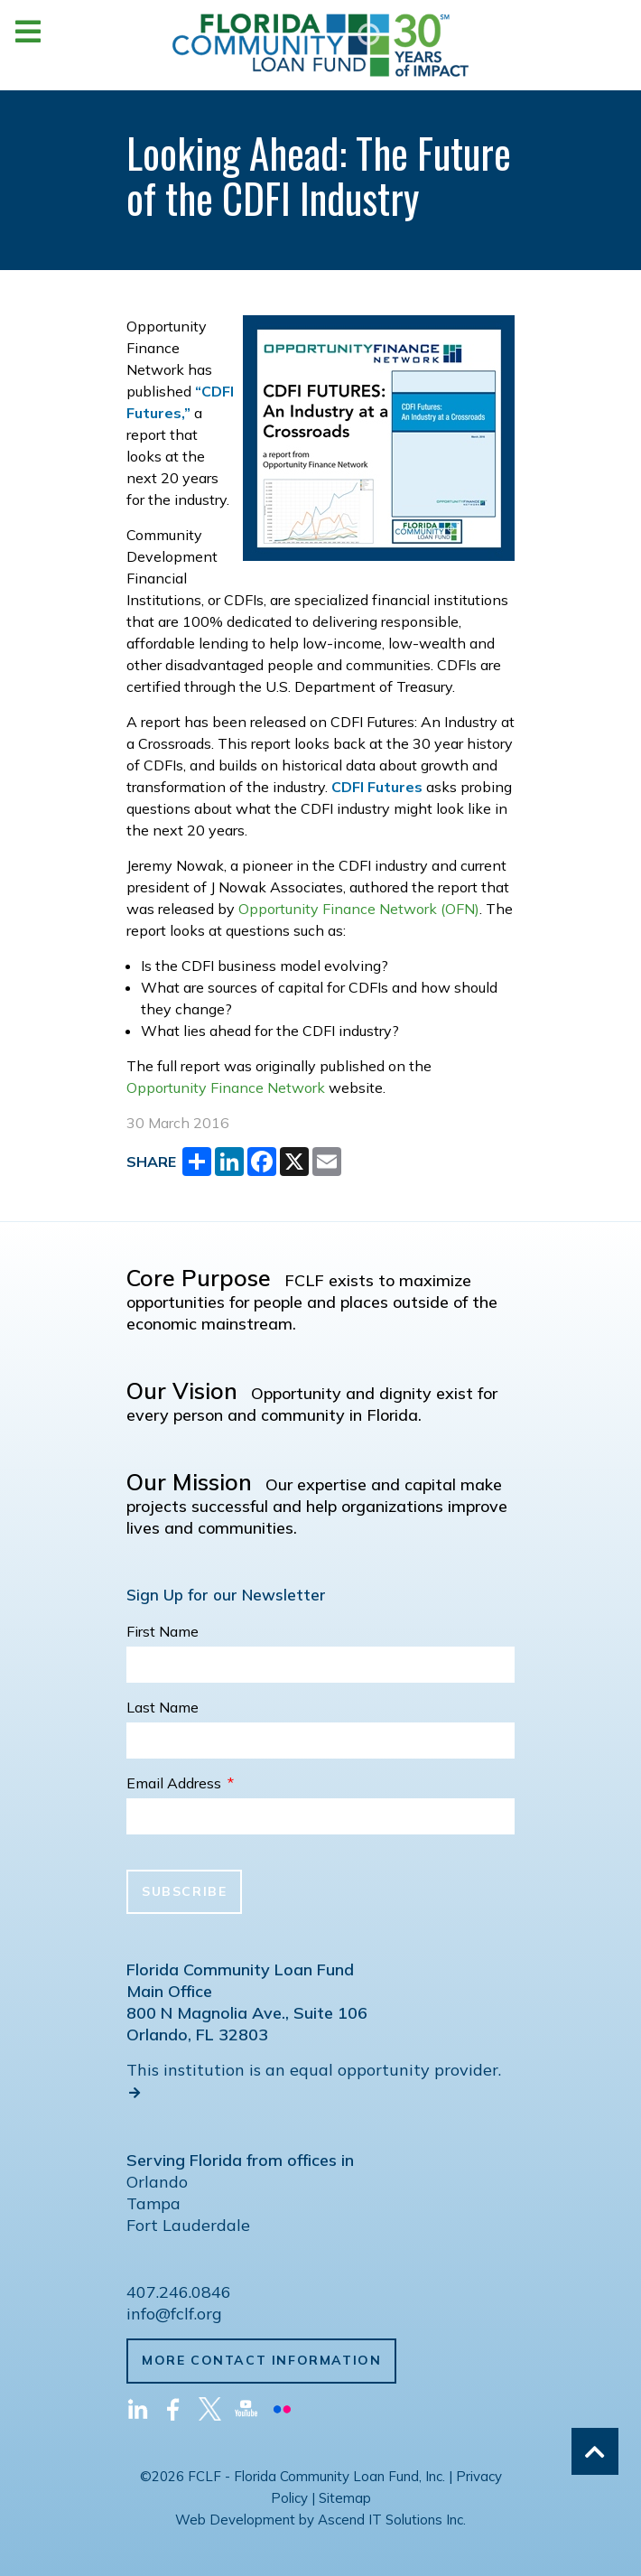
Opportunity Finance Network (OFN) (358, 909)
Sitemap (345, 2497)
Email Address (180, 1783)
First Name (162, 1631)
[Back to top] (594, 2451)
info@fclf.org (174, 2313)
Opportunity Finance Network (225, 1087)
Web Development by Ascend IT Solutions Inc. (320, 2519)
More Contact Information (261, 2360)
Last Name (162, 1707)
